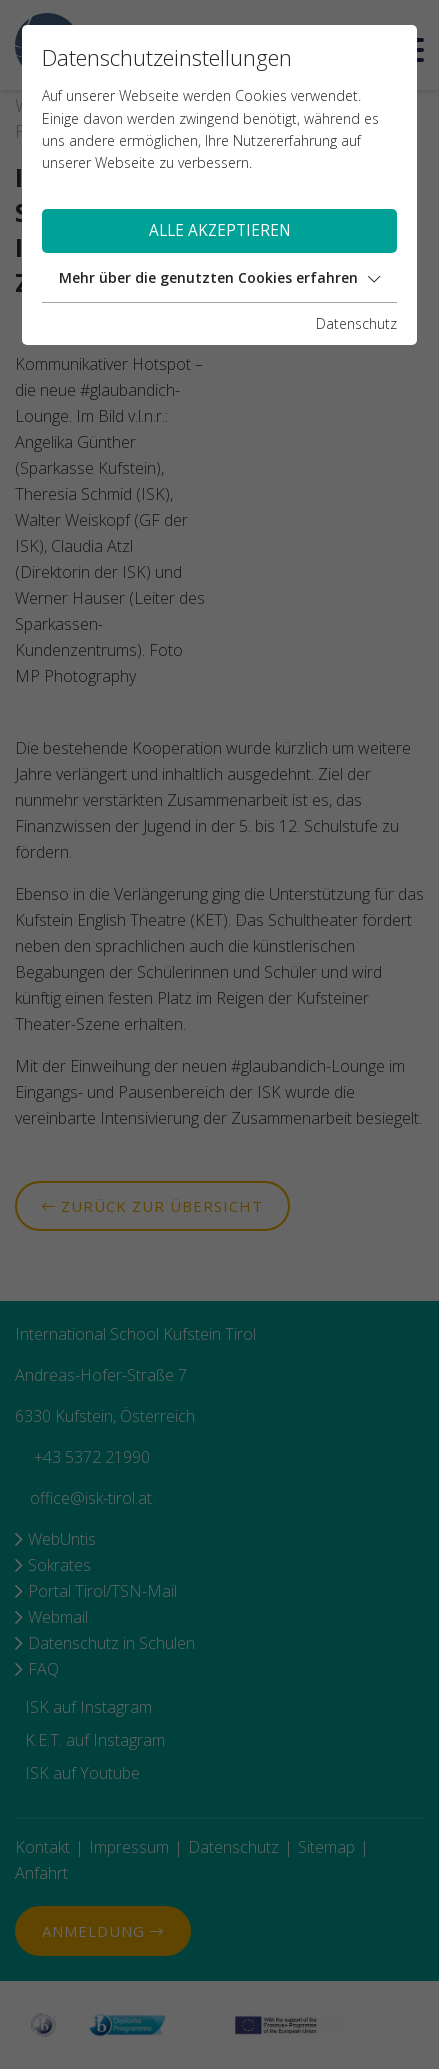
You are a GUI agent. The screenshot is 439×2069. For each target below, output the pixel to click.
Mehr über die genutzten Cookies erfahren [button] (219, 277)
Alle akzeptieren (220, 230)
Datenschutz (356, 323)
